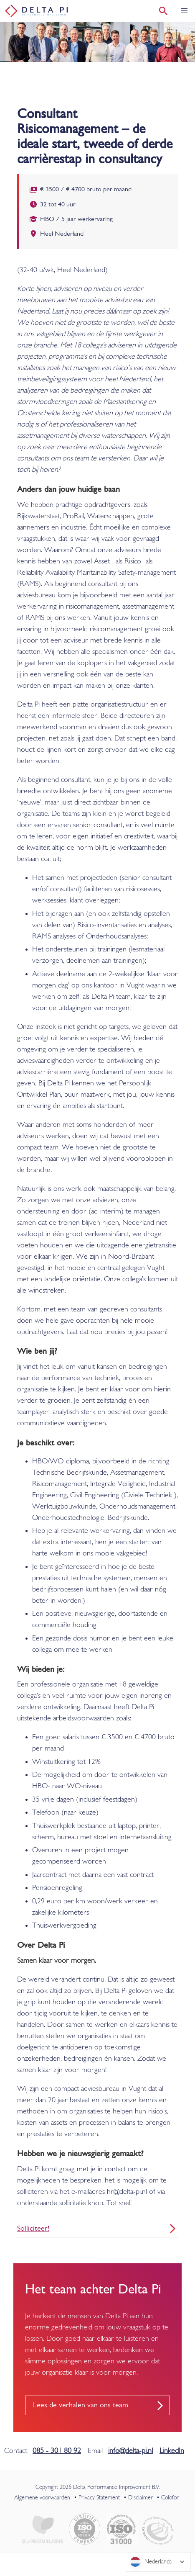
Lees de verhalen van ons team (80, 2405)
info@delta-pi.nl (130, 2451)
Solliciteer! (33, 2229)
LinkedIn (172, 2451)
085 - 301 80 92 (57, 2451)
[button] (184, 11)
